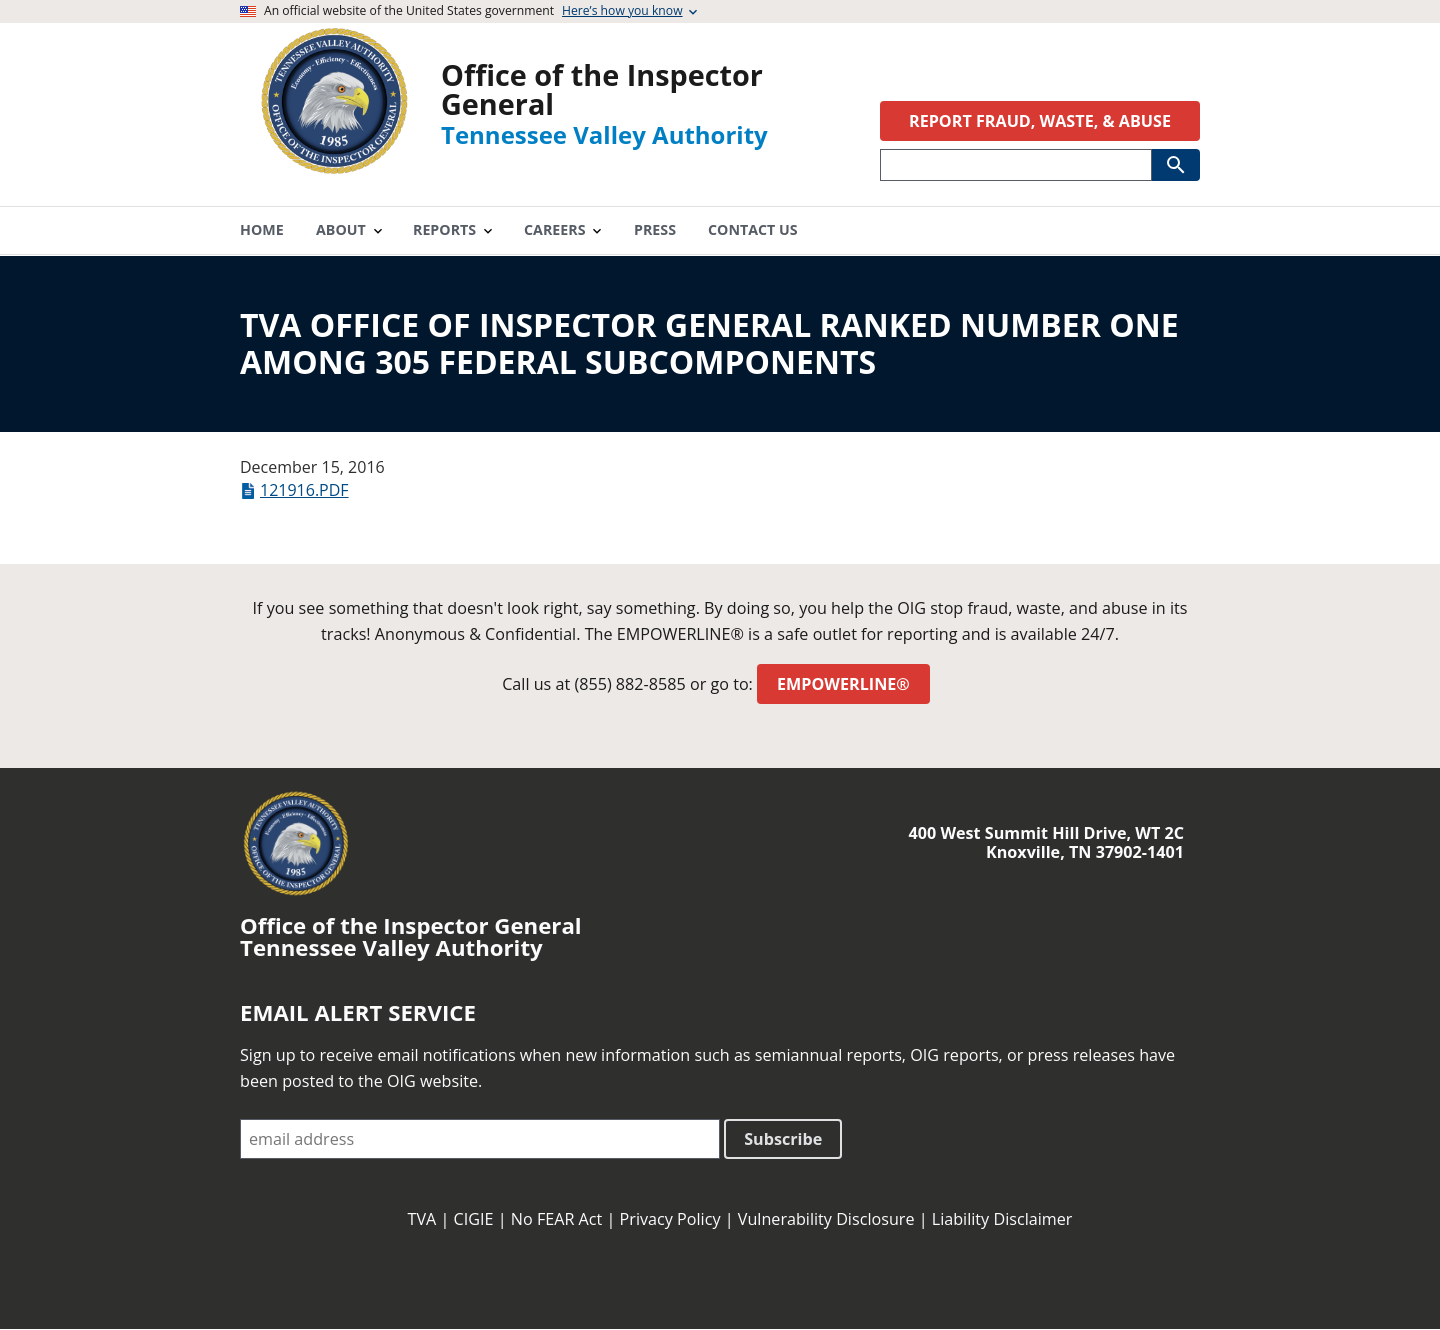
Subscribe (783, 1139)
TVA (422, 1219)
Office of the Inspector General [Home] (602, 89)
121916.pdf (304, 490)
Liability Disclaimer (1002, 1219)
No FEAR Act (557, 1219)
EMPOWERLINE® (843, 684)
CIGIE (474, 1219)
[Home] (334, 167)
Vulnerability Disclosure (826, 1219)
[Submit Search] (1176, 165)
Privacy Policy (670, 1219)
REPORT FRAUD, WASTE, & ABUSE (1040, 121)
